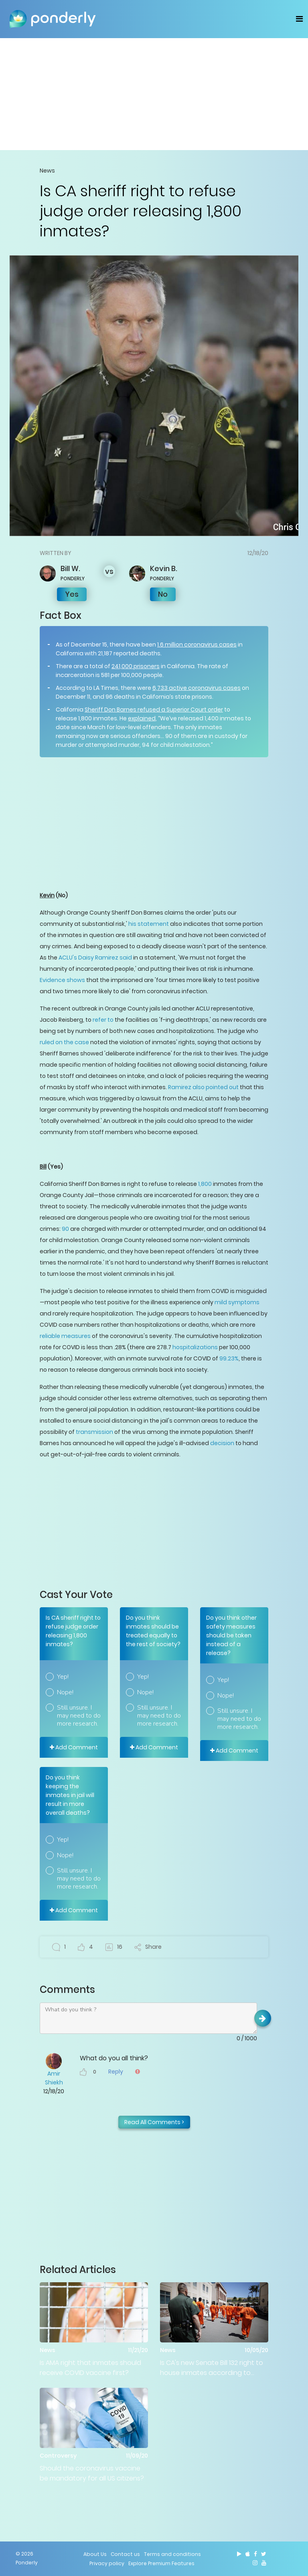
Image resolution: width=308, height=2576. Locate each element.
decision (222, 1443)
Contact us (125, 2554)
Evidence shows (62, 980)
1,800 (205, 1184)
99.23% (229, 1358)
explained (142, 718)
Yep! (63, 1677)
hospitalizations (195, 1347)
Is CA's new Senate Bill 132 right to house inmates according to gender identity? (211, 2368)
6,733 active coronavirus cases (196, 688)
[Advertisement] (154, 94)
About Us (95, 2554)
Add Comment (74, 1747)
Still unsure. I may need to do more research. (79, 1716)
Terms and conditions (172, 2554)
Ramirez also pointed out (203, 1087)
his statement (148, 924)
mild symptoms (237, 1302)
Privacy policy (106, 2563)
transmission (94, 1432)
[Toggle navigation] (299, 19)
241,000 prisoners (135, 666)
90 (65, 1229)
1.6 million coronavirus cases (197, 644)
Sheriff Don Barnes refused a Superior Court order (154, 710)
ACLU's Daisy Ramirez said (95, 958)
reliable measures (65, 1336)
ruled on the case (64, 1042)
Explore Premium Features (161, 2563)
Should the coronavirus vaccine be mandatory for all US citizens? (92, 2473)
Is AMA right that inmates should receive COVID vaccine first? (90, 2367)
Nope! (65, 1692)
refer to (103, 1020)
